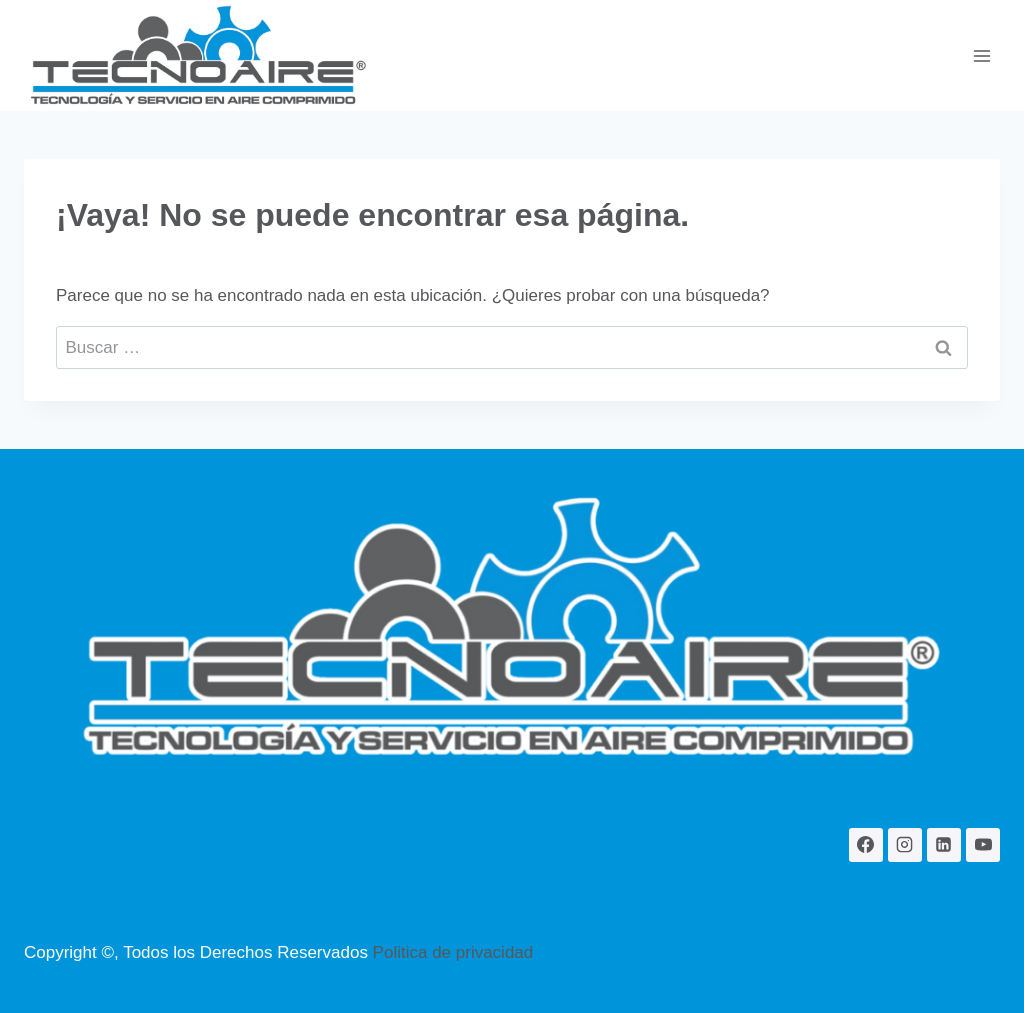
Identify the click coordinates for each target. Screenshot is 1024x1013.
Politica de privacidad (453, 952)
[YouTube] (983, 845)
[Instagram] (905, 845)
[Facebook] (866, 845)
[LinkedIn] (944, 845)
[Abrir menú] (981, 55)
